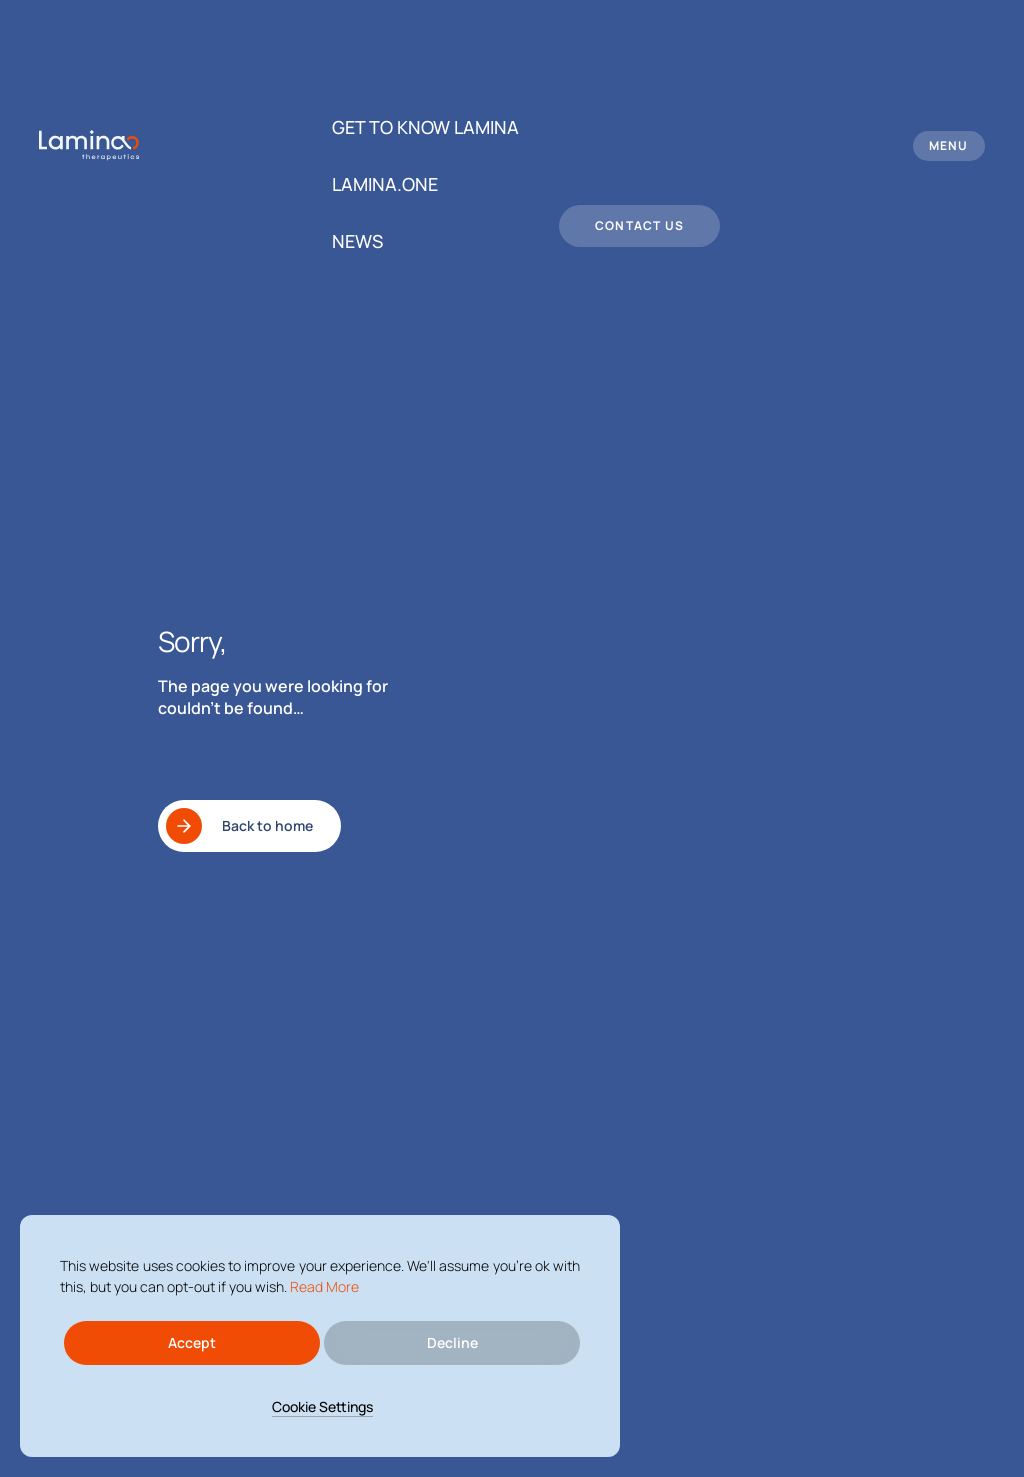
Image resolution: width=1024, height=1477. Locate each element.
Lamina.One (385, 184)
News (357, 241)
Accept (192, 1342)
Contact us (639, 225)
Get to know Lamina (425, 127)
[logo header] (89, 145)
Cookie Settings (322, 1406)
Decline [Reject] (452, 1342)
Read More (324, 1286)
